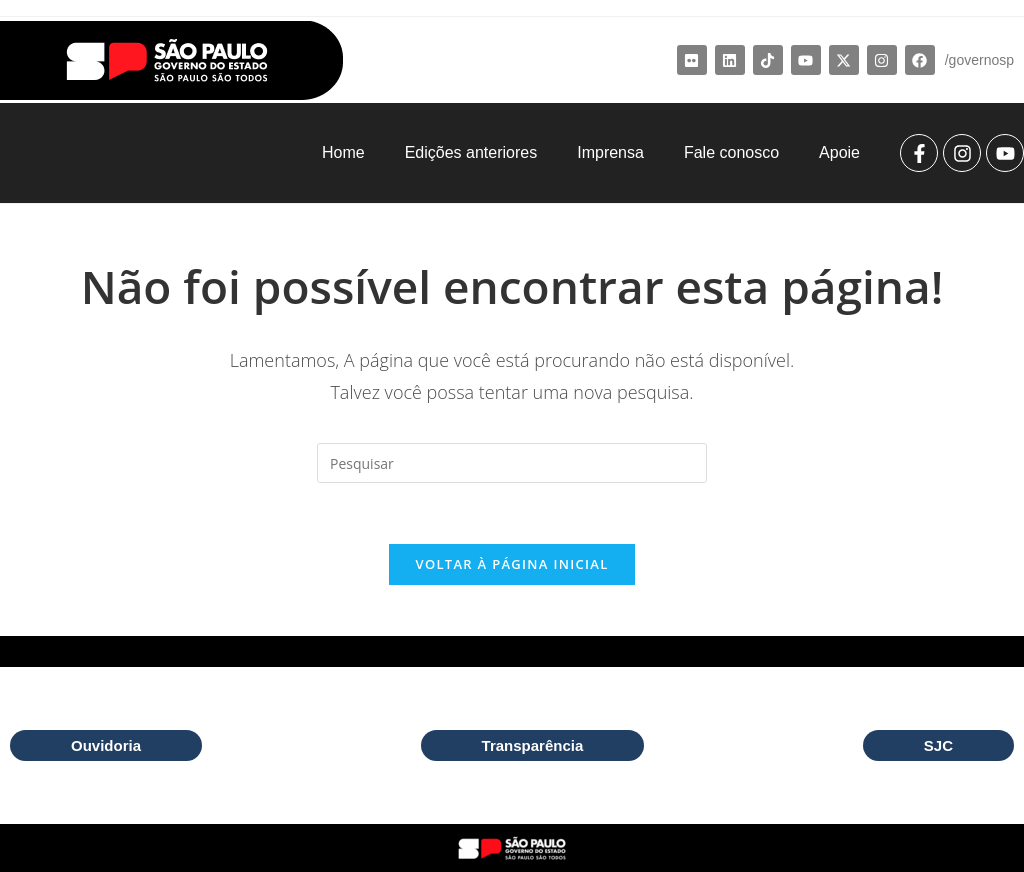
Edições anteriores (471, 152)
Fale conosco (731, 152)
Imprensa (610, 152)
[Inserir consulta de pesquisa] (512, 463)
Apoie (839, 152)
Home (343, 152)
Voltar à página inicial (511, 564)
